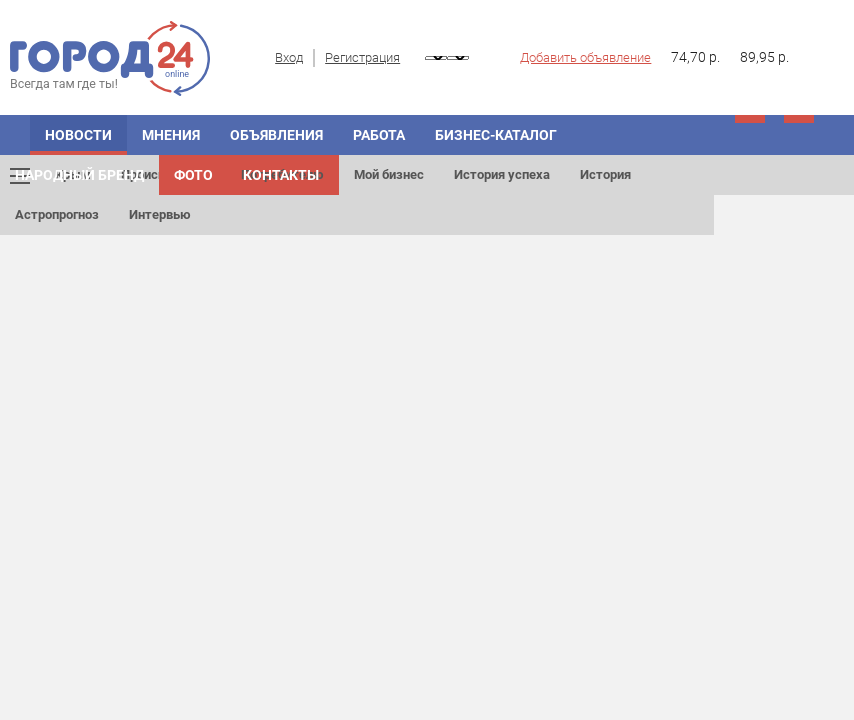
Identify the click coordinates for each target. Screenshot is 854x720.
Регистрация (362, 57)
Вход (289, 57)
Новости (78, 135)
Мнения (171, 135)
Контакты (281, 175)
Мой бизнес (389, 174)
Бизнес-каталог (496, 135)
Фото (193, 175)
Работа (379, 135)
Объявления (276, 135)
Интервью (160, 214)
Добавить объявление (585, 57)
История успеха (502, 174)
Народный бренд (79, 175)
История (605, 174)
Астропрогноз (57, 214)
